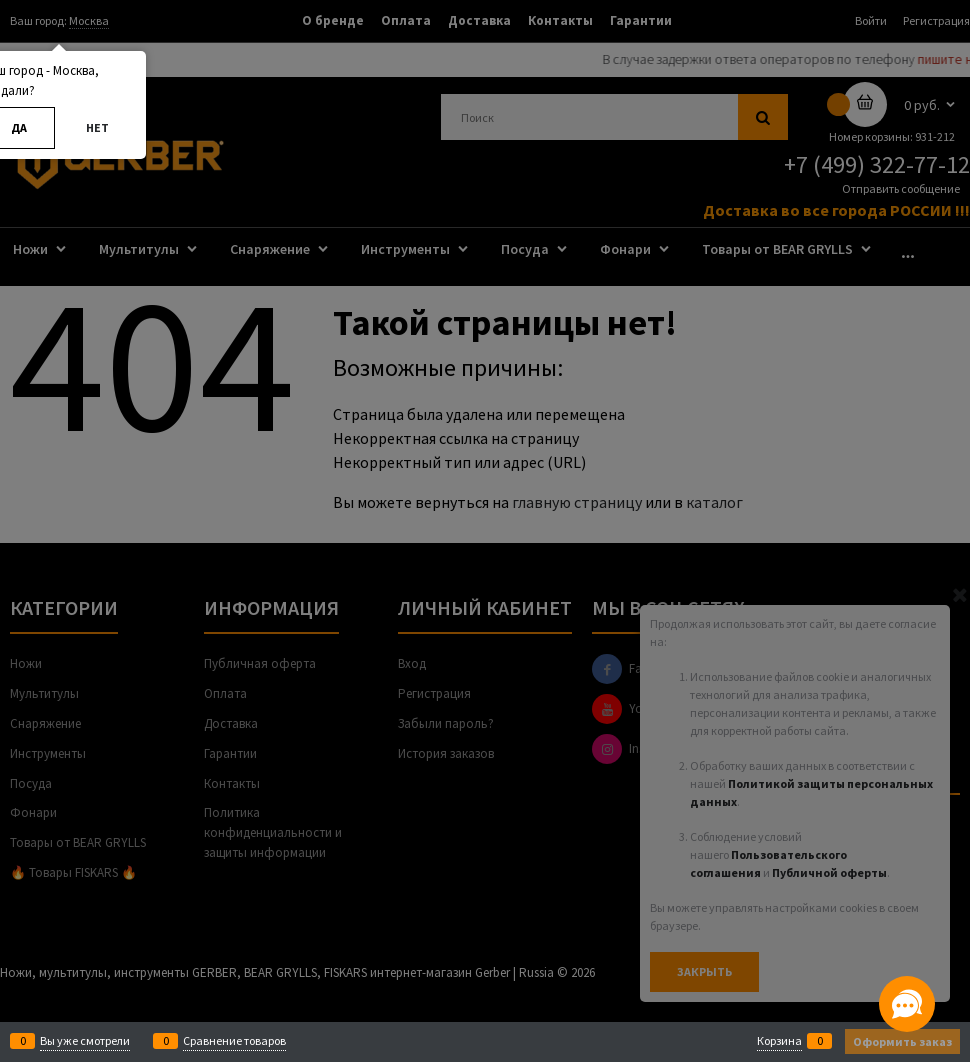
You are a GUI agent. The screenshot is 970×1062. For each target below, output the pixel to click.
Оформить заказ (902, 1041)
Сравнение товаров (234, 1041)
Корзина (779, 1041)
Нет (97, 127)
